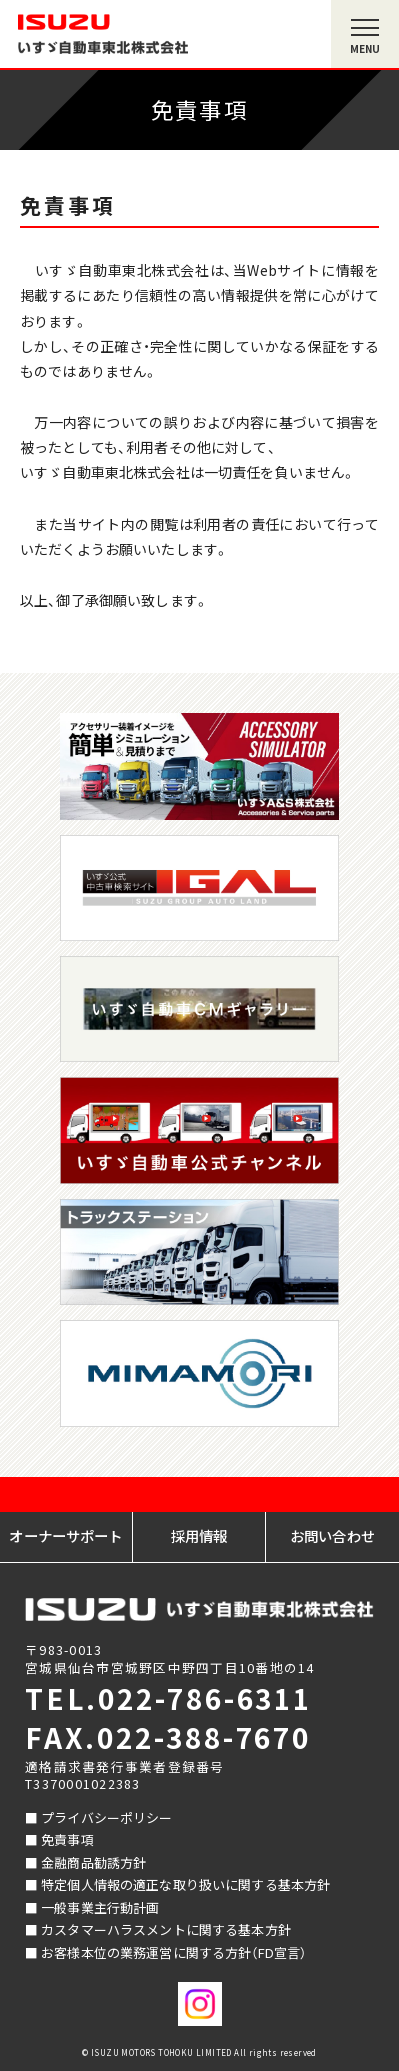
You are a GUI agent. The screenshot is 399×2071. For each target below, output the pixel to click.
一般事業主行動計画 (100, 1907)
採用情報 (199, 1535)
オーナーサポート (65, 1535)
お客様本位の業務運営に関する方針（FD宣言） (173, 1952)
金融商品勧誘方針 (93, 1862)
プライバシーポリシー (106, 1817)
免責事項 (67, 1839)
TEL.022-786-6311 (168, 1698)
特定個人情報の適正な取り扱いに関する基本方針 (185, 1884)
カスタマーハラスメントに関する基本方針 (166, 1929)
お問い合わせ (332, 1535)
